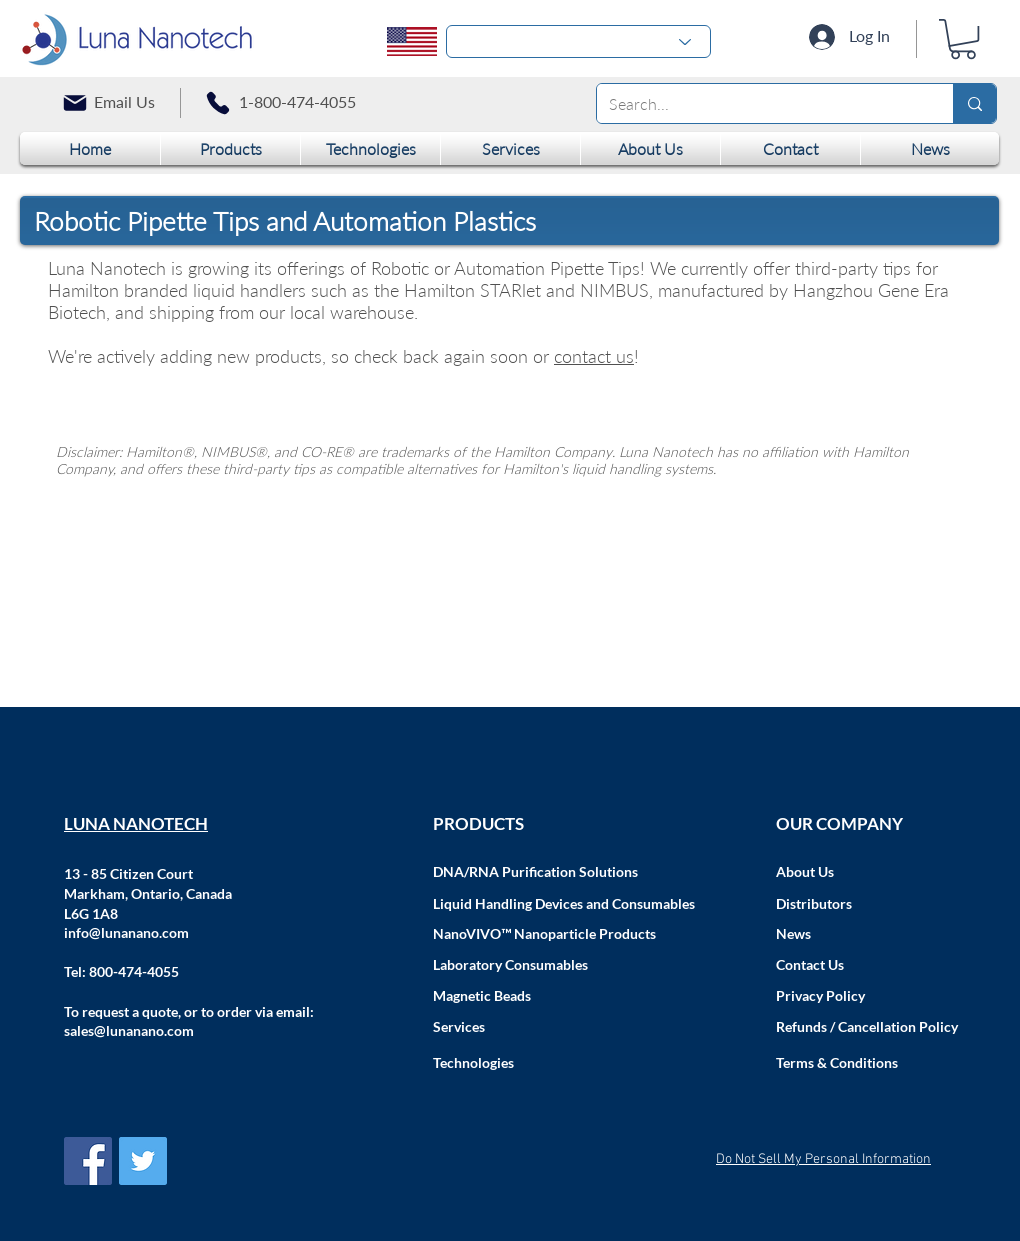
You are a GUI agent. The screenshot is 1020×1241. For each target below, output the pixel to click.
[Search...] (760, 103)
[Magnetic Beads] (565, 996)
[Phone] (218, 103)
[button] (963, 39)
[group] (512, 405)
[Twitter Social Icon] (143, 1161)
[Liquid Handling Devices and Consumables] (565, 904)
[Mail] (75, 103)
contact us (594, 356)
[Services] (565, 1027)
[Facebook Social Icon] (88, 1161)
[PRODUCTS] (565, 824)
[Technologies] (565, 1063)
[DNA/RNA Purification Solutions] (565, 872)
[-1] (578, 41)
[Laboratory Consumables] (565, 965)
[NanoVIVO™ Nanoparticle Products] (565, 934)
